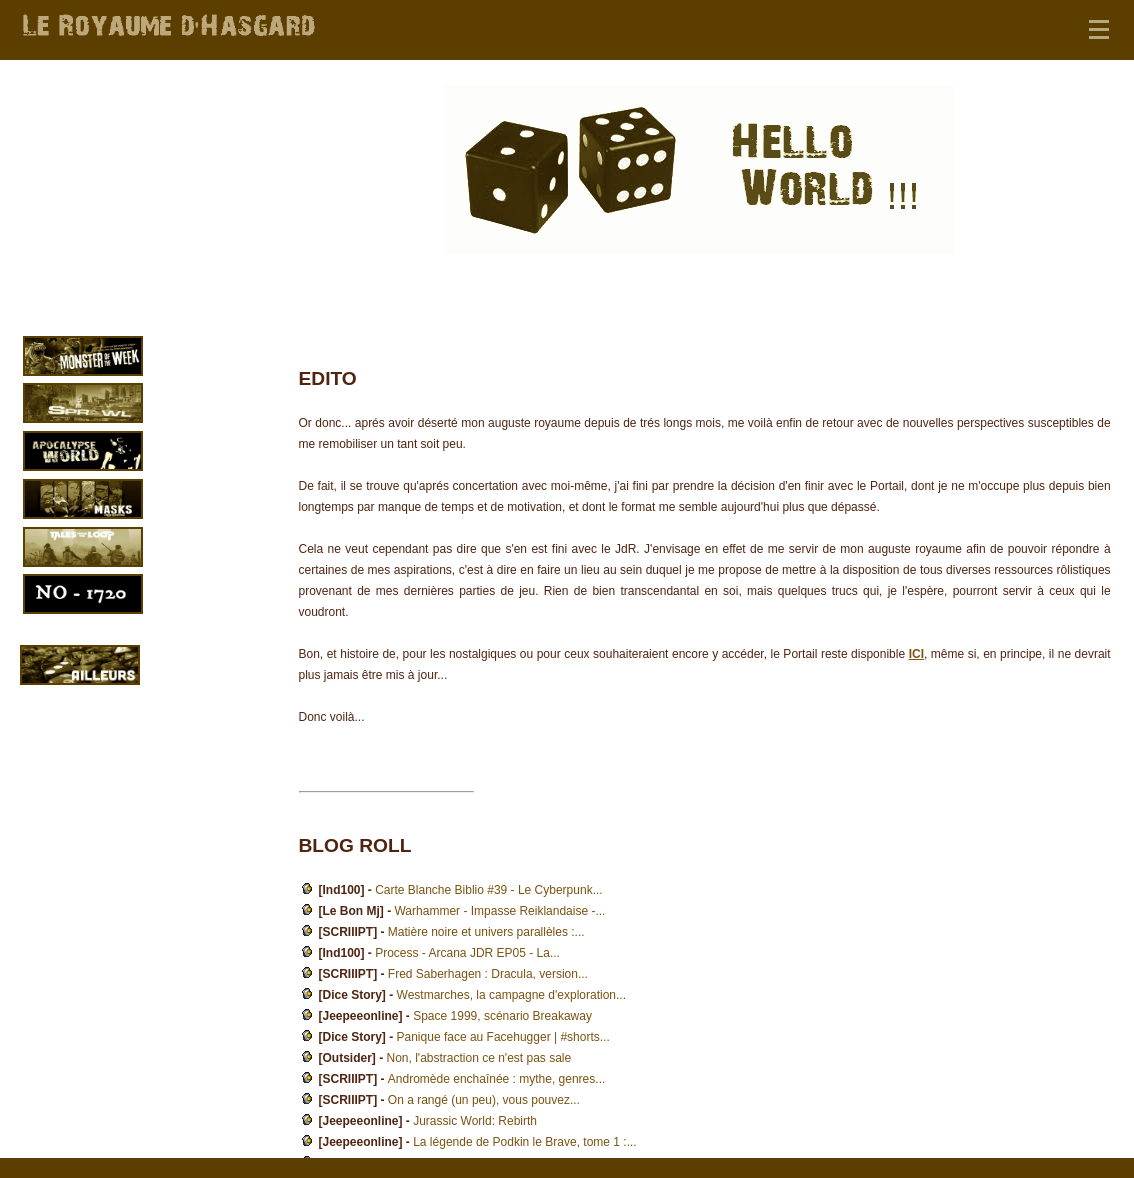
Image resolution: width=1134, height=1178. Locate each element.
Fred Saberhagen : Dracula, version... (488, 974)
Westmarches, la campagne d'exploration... (512, 995)
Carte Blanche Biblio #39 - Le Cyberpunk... (488, 890)
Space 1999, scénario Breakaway (502, 1016)
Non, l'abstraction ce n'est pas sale (479, 1058)
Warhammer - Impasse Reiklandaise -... (499, 911)
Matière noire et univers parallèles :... (486, 932)
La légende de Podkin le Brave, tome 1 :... (524, 1142)
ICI (916, 654)
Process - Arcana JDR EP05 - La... (467, 953)
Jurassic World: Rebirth (475, 1121)
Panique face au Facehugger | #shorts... (503, 1037)
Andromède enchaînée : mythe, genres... (496, 1079)
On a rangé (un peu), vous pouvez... (484, 1100)
